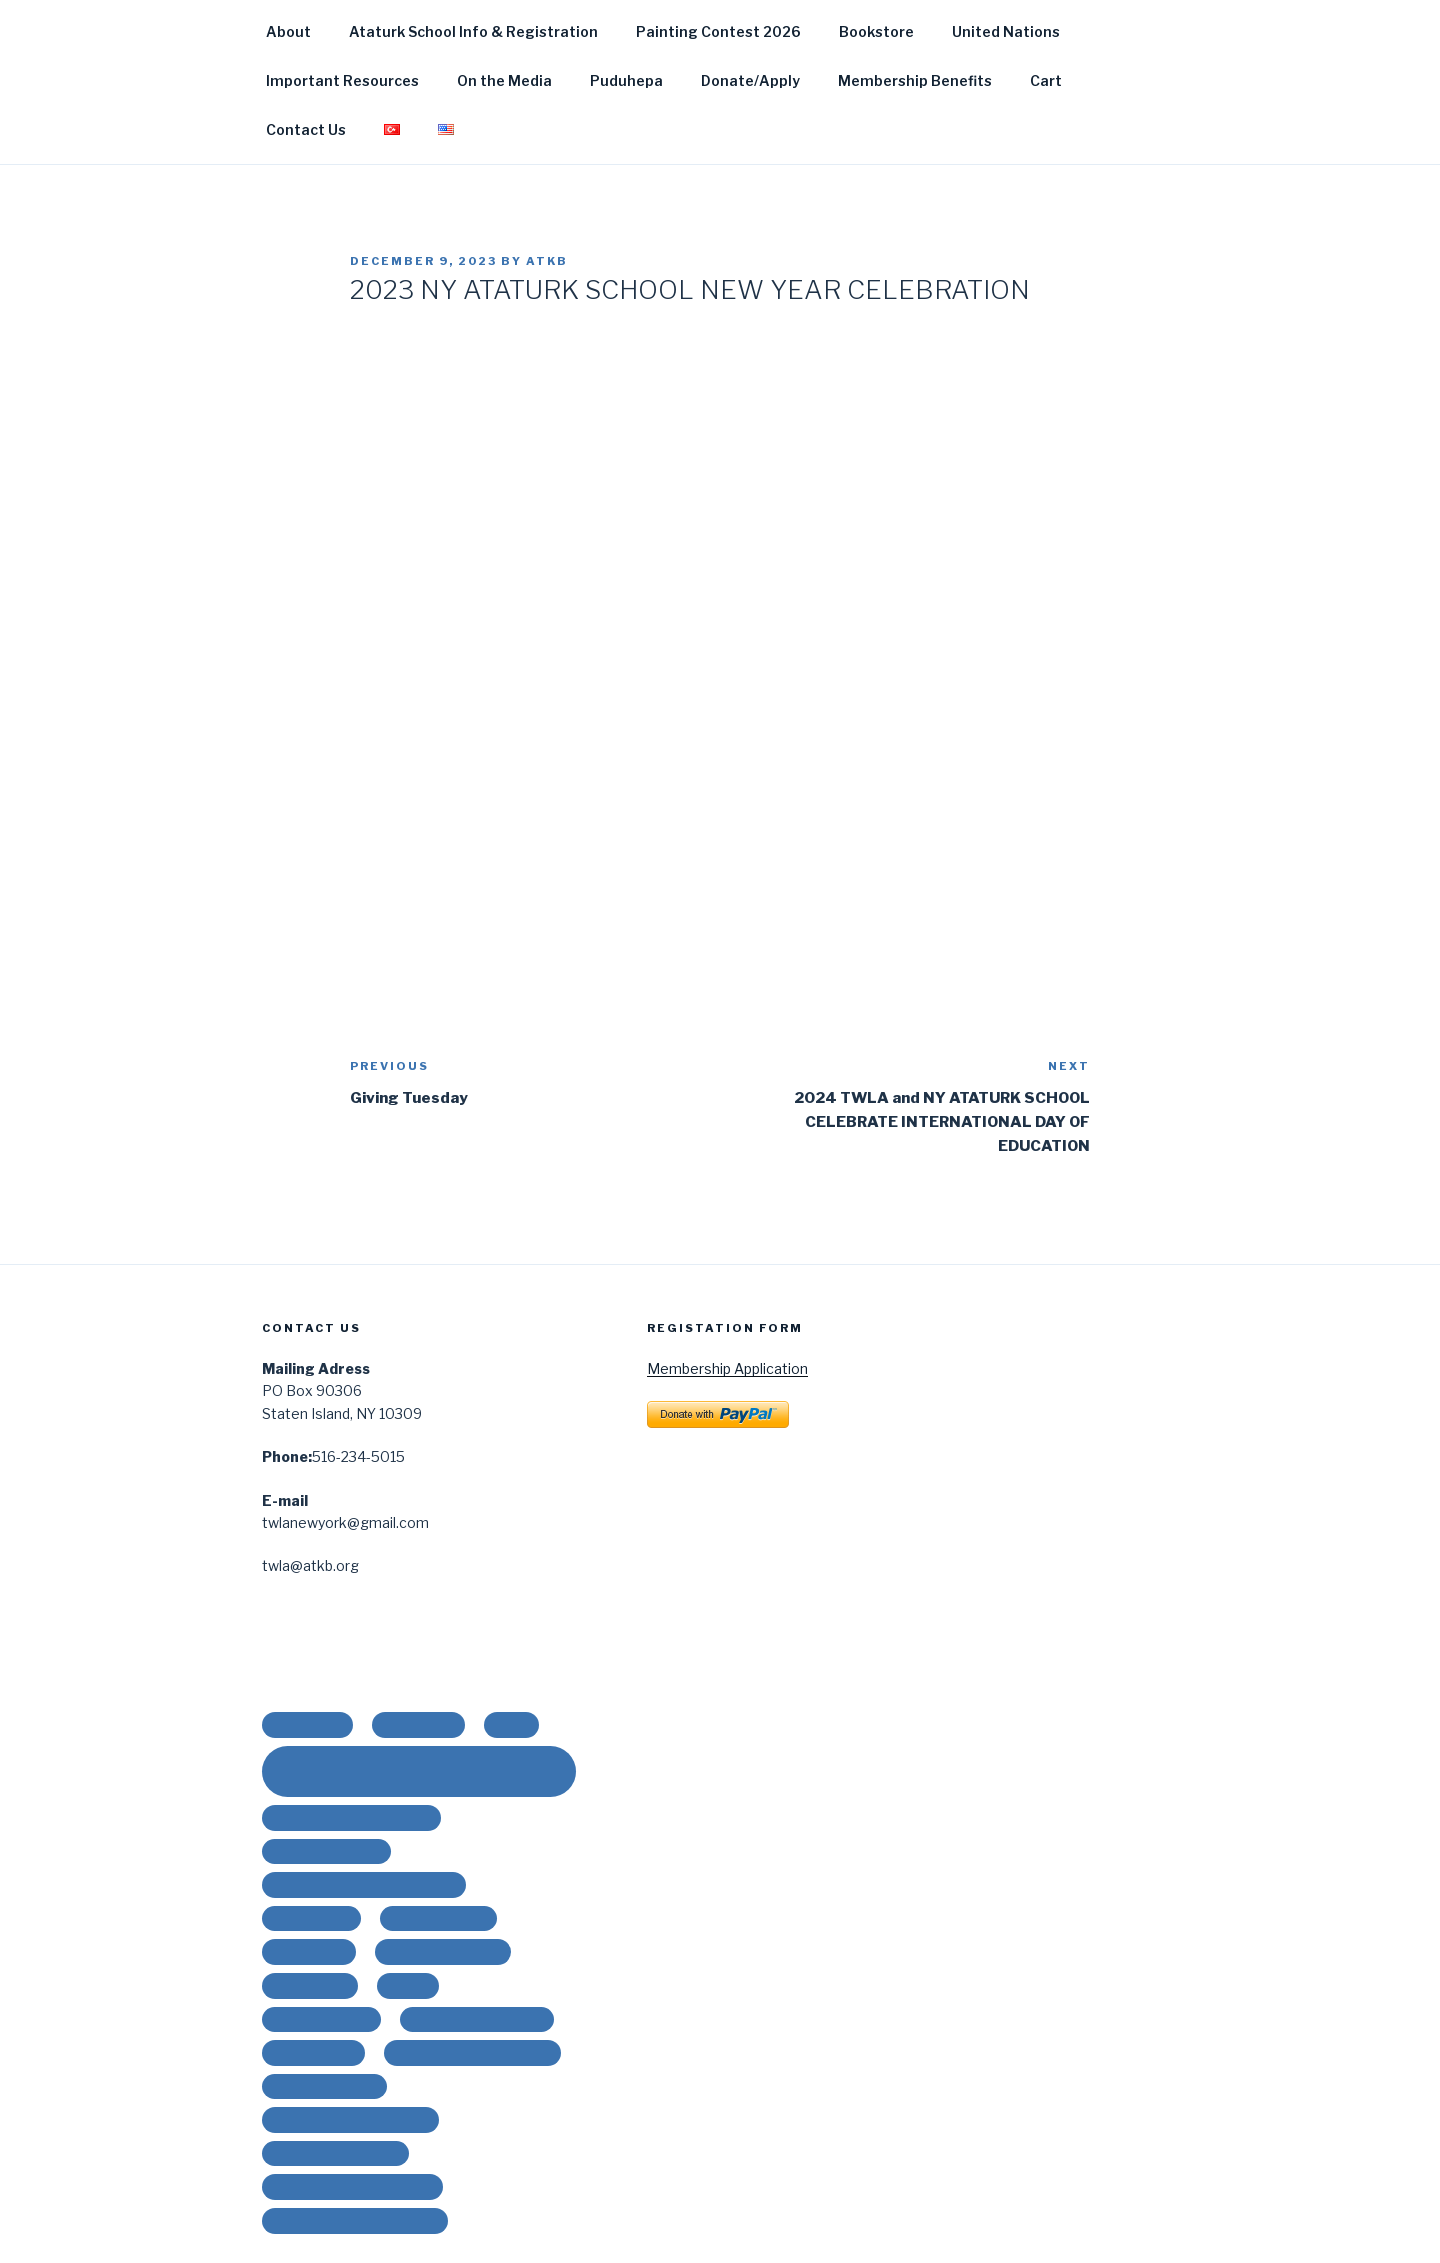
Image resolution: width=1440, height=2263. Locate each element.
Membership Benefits (915, 80)
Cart (1046, 80)
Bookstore (876, 31)
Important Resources (342, 80)
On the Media (504, 80)
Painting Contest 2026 (718, 31)
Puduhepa (626, 80)
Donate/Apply (750, 80)
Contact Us (306, 129)
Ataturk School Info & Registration (473, 31)
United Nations (1006, 31)
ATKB (547, 261)
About (288, 31)
